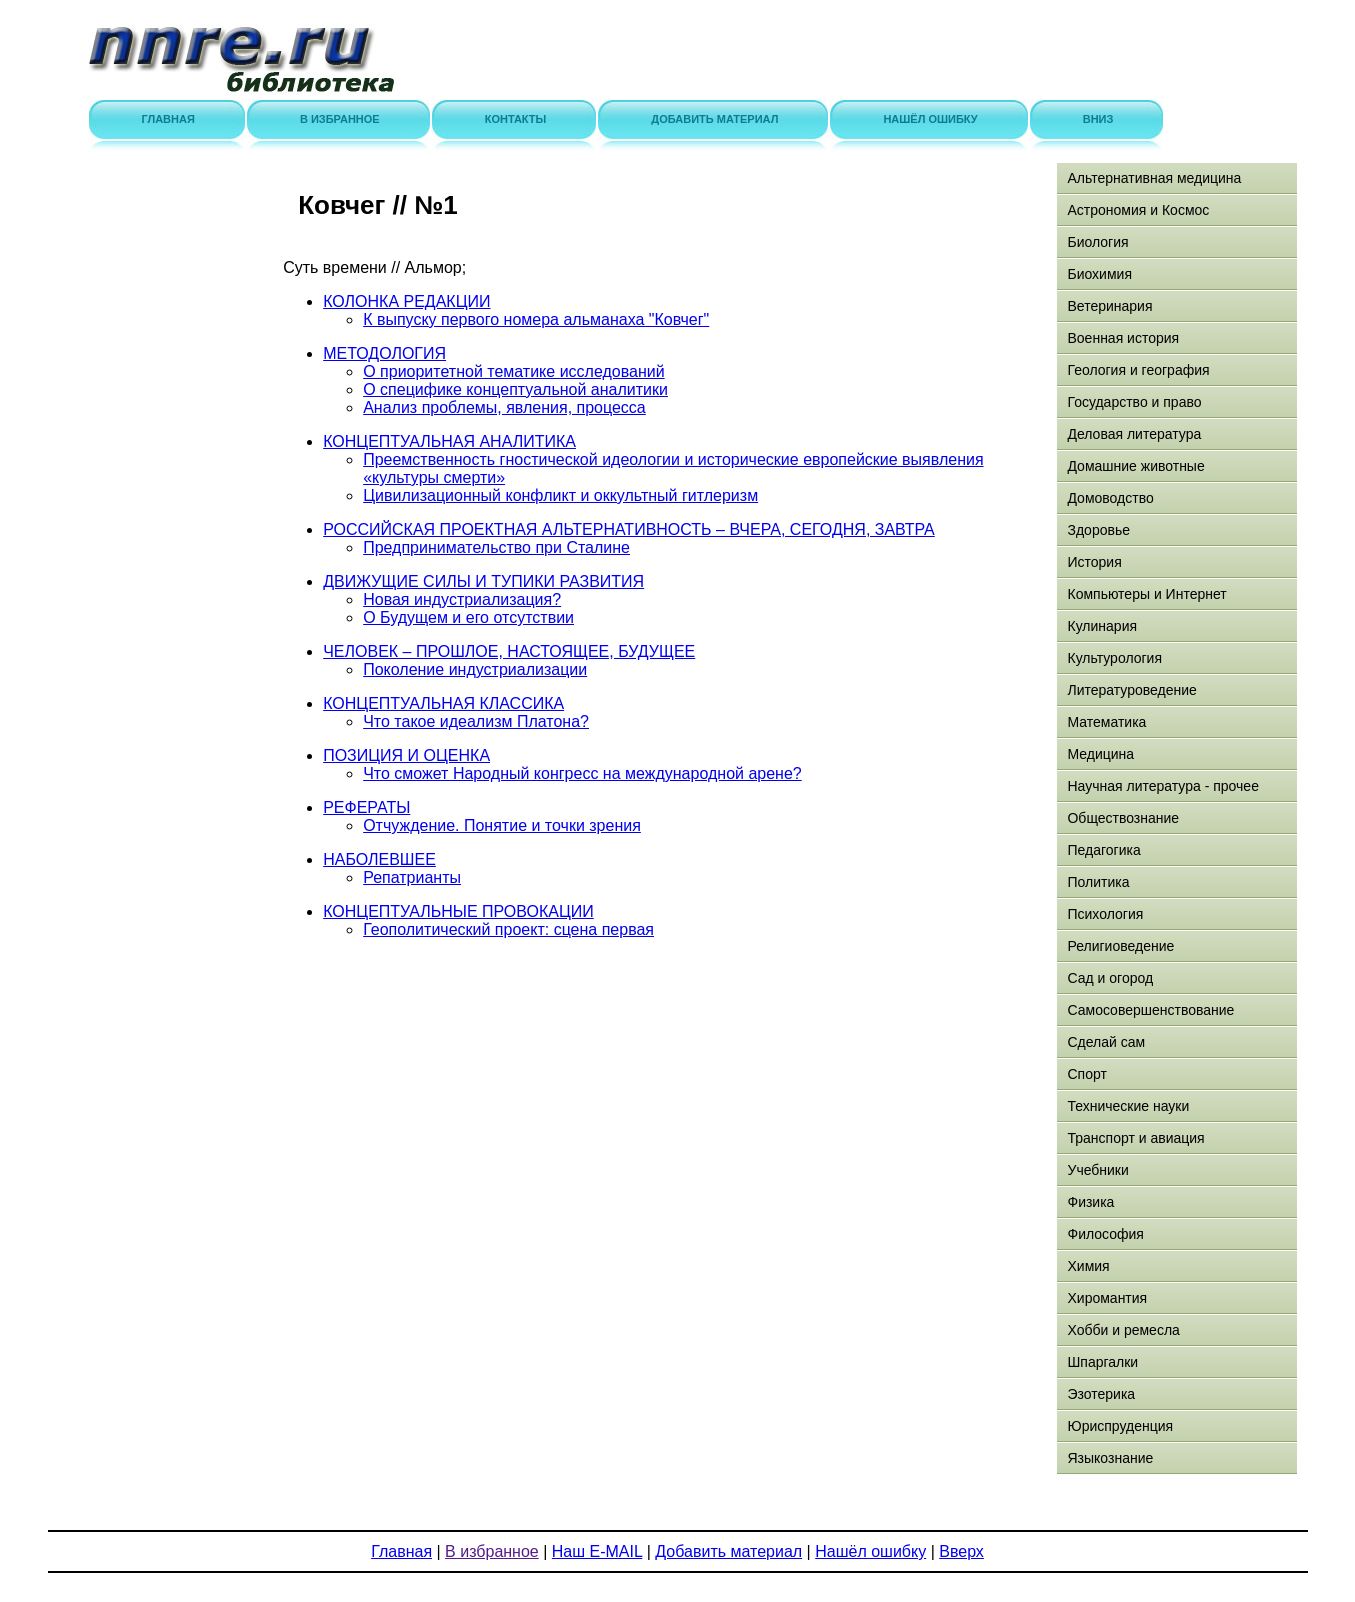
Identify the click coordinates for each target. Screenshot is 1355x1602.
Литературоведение (1131, 690)
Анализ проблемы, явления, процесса (504, 407)
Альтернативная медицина (1154, 178)
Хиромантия (1107, 1298)
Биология (1097, 242)
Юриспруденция (1120, 1426)
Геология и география (1138, 370)
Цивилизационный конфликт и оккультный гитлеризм (560, 495)
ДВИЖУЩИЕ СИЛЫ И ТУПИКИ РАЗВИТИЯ (483, 581)
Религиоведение (1120, 946)
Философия (1105, 1234)
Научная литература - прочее (1162, 786)
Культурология (1114, 658)
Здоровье (1098, 530)
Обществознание (1123, 818)
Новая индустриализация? (462, 599)
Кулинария (1102, 626)
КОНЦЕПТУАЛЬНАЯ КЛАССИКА (443, 703)
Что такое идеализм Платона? (476, 721)
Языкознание (1110, 1458)
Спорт (1086, 1074)
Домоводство (1110, 498)
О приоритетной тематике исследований (513, 371)
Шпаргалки (1102, 1362)
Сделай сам (1106, 1042)
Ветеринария (1109, 306)
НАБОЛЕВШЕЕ (379, 859)
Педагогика (1103, 850)
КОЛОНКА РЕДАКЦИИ (406, 301)
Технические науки (1128, 1106)
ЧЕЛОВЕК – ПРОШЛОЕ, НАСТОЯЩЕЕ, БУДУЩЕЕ (509, 651)
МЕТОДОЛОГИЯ (384, 353)
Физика (1090, 1202)
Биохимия (1099, 274)
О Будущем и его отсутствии (468, 617)
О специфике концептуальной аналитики (515, 389)
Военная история (1123, 338)
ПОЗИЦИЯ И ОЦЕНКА (406, 755)
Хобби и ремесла (1123, 1330)
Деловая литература (1134, 434)
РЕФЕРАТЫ (366, 807)
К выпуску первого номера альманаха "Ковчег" (536, 319)
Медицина (1100, 754)
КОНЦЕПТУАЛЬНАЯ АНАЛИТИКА (449, 441)
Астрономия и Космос (1138, 210)
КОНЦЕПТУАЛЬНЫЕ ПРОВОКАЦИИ (458, 911)
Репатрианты (412, 877)
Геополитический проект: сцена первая (508, 929)
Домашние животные (1135, 466)
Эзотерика (1101, 1394)
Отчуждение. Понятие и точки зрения (502, 825)
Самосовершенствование (1150, 1010)
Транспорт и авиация (1135, 1138)
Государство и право (1134, 402)
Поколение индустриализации (475, 669)
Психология (1105, 914)
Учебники (1097, 1170)
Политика (1098, 882)
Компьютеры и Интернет (1146, 594)
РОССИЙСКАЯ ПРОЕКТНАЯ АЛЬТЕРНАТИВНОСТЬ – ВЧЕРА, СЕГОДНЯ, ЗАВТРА (629, 529)
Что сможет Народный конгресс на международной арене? (582, 773)
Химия (1088, 1266)
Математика (1106, 722)
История (1094, 562)
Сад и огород (1110, 978)
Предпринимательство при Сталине (496, 547)
